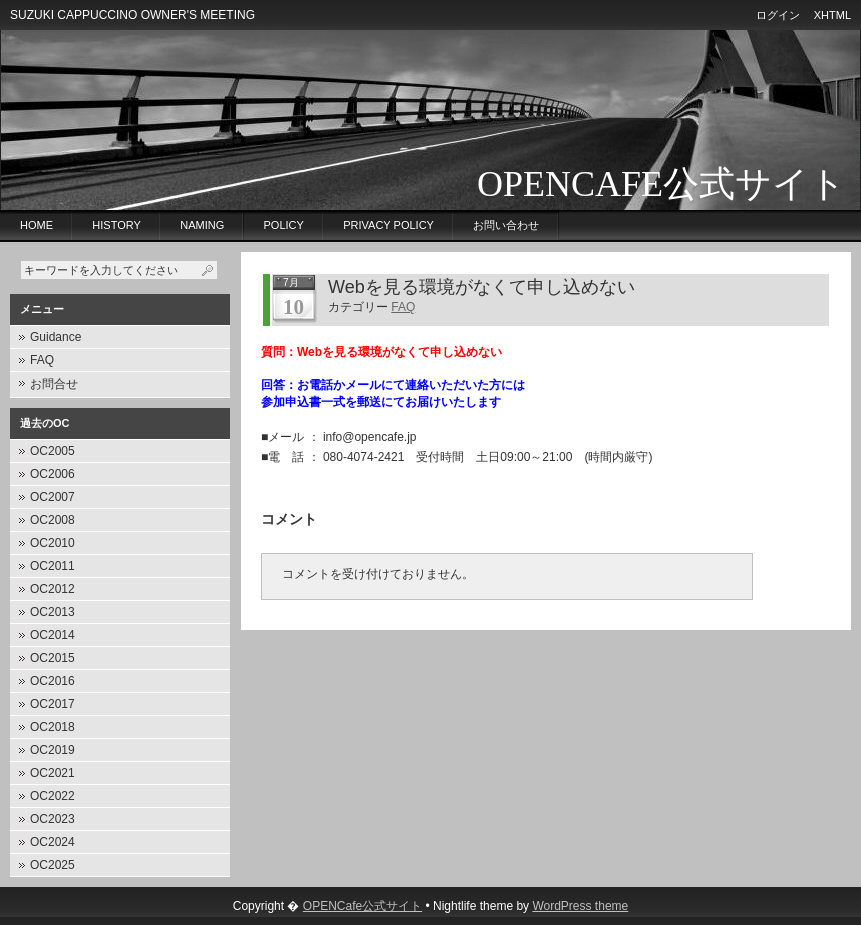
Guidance (55, 337)
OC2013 (52, 612)
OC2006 (52, 474)
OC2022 (52, 796)
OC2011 (52, 566)
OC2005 (52, 451)
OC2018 (52, 727)
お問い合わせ (506, 225)
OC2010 (52, 543)
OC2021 (52, 773)
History (116, 225)
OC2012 (52, 589)
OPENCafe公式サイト (661, 184)
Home (36, 225)
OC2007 (52, 497)
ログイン (778, 15)
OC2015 (52, 658)
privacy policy (388, 225)
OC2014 (52, 635)
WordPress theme (580, 906)
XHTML (832, 15)
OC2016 (52, 681)
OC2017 (52, 704)
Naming (202, 225)
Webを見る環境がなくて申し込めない (481, 287)
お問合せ (54, 384)
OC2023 (52, 819)
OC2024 (52, 842)
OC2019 (52, 750)
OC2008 (52, 520)
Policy (284, 225)
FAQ (42, 360)
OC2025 (52, 865)
